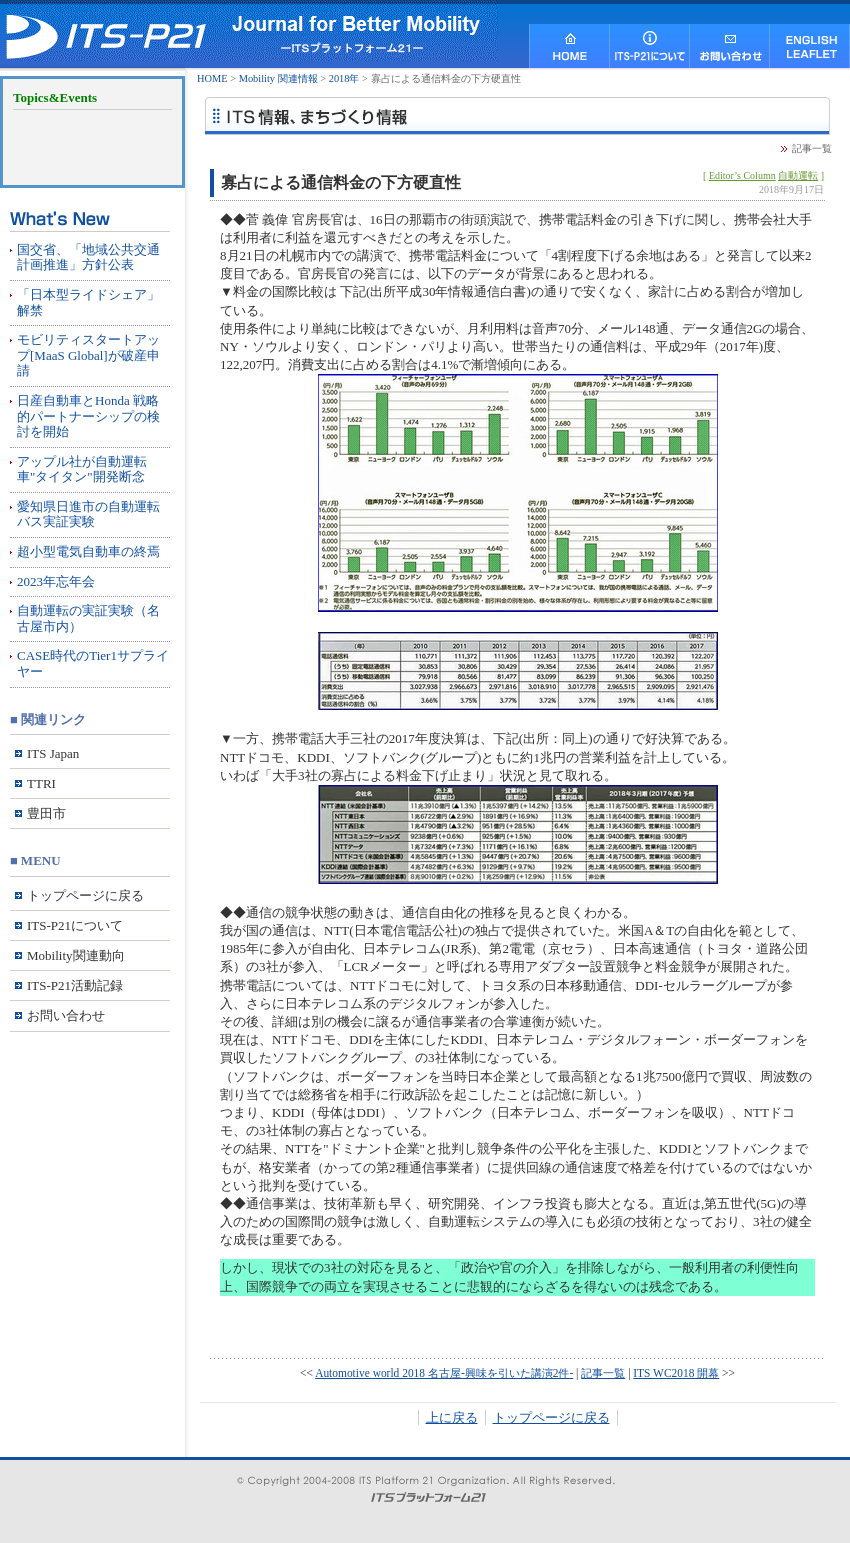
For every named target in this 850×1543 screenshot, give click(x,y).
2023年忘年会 (56, 581)
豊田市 (46, 813)
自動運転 (798, 175)
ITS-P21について (75, 925)
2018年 (344, 78)
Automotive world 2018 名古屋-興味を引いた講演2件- (444, 1373)
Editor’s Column (742, 175)
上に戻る (452, 1417)
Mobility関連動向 (76, 955)
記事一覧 (812, 148)
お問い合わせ (66, 1015)
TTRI (41, 783)
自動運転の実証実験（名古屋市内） (88, 618)
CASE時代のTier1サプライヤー (93, 663)
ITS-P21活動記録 (75, 985)
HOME (212, 78)
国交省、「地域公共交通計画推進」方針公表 (88, 257)
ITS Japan (53, 753)
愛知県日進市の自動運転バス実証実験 (88, 514)
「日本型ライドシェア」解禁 (88, 302)
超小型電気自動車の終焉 (88, 551)
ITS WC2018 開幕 (676, 1373)
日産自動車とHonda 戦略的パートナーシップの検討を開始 (88, 416)
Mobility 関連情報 (278, 78)
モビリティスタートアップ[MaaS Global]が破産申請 (88, 355)
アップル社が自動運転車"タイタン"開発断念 (82, 469)
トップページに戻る (551, 1417)
